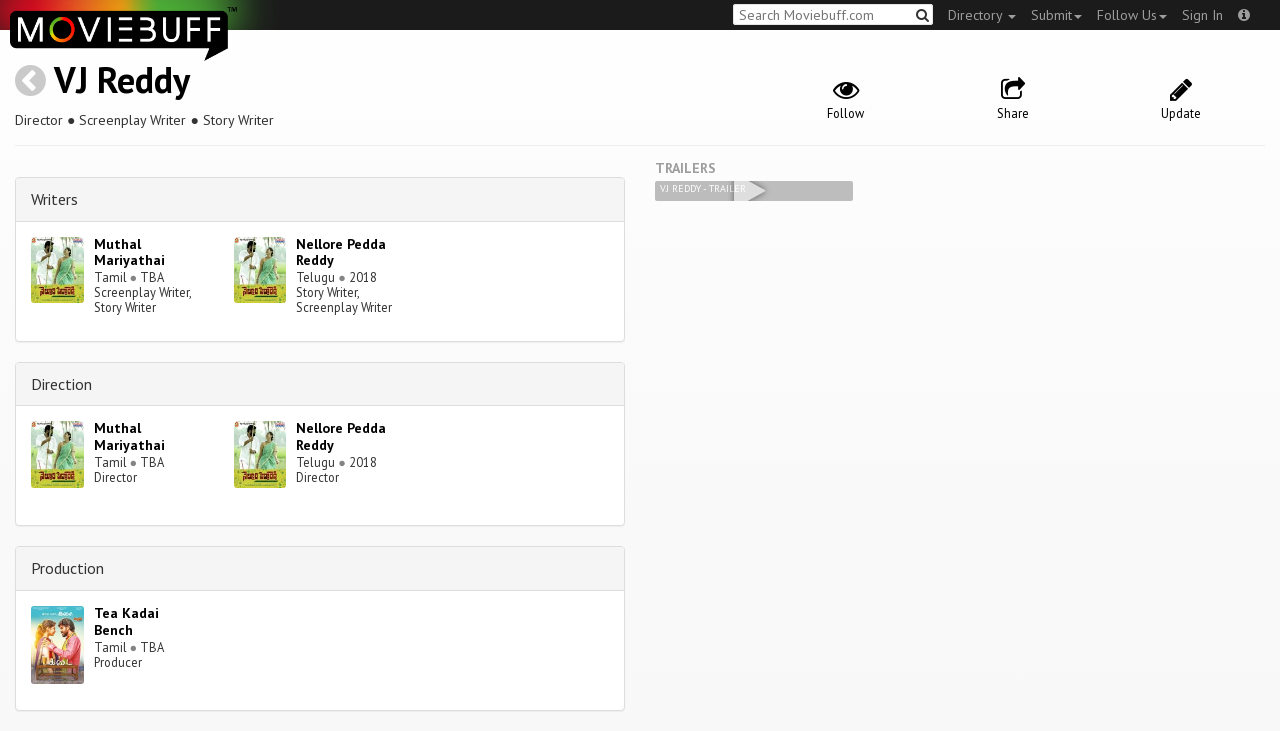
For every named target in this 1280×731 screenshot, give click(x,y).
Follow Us (1132, 15)
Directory (982, 15)
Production (67, 568)
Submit (1056, 15)
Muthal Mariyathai (129, 252)
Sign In (1202, 15)
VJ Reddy (122, 79)
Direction (61, 384)
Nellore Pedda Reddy (341, 252)
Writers (54, 199)
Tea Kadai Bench (126, 621)
